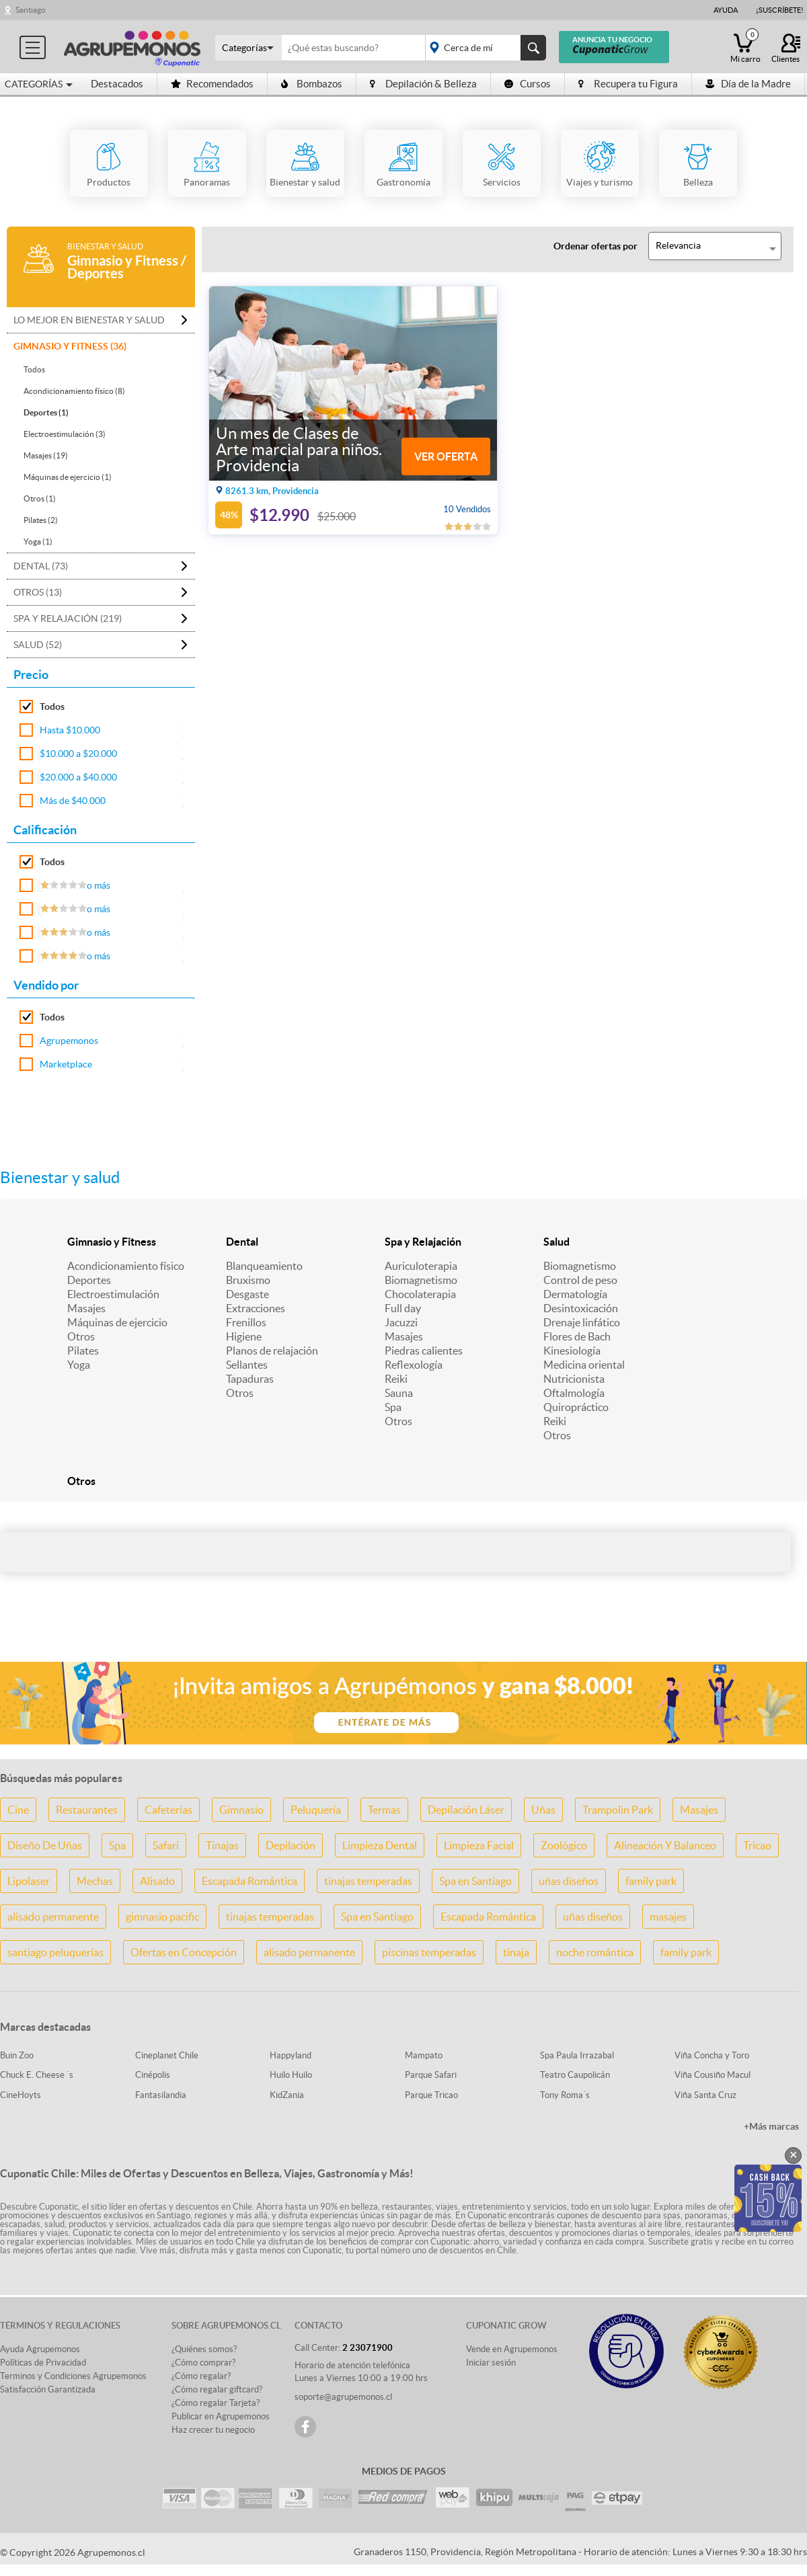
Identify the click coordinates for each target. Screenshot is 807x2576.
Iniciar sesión (491, 2363)
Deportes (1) (46, 412)
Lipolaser (28, 1881)
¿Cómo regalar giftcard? (216, 2389)
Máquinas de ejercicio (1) (68, 477)
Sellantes (247, 1365)
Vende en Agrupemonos (512, 2349)
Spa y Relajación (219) (67, 618)
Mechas (95, 1881)
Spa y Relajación (423, 1242)
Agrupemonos (69, 1040)
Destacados (117, 83)
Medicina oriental (584, 1365)
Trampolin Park (617, 1810)
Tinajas (222, 1845)
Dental (242, 1242)
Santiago (30, 9)
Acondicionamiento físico (125, 1266)
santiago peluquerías (55, 1952)
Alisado (157, 1881)
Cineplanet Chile (166, 2055)
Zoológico (564, 1845)
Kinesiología (572, 1350)
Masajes (86, 1308)
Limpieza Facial (479, 1845)
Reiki (396, 1379)
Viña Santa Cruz (705, 2095)
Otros (81, 1336)
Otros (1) (40, 498)
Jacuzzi (401, 1322)
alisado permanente (53, 1916)
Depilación (290, 1845)
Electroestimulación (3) (65, 434)
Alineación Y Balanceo (665, 1845)
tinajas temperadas (368, 1881)
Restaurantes (87, 1810)
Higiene (244, 1336)
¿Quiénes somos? (204, 2349)
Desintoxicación (580, 1308)
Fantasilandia (160, 2095)
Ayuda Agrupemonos (40, 2349)
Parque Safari (431, 2075)
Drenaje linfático (581, 1322)
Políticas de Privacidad (43, 2363)
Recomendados (212, 83)
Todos (34, 369)
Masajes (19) (46, 455)
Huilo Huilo (291, 2075)
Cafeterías (168, 1810)
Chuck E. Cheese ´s (36, 2075)
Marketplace (66, 1064)
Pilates (83, 1350)
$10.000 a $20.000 (78, 753)
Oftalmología (574, 1393)
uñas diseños (569, 1881)
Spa (393, 1407)
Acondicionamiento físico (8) (74, 391)
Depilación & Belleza (423, 83)
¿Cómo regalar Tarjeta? (215, 2403)
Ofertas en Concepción (183, 1952)
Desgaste (247, 1294)
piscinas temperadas (429, 1952)
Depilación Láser (466, 1810)
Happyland (290, 2055)
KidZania (287, 2095)
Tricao (757, 1845)
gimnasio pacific (162, 1916)
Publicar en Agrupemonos (220, 2416)
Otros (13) (37, 592)
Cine (18, 1810)
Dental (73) (40, 566)
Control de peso (580, 1280)
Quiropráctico (576, 1407)
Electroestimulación (113, 1294)
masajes (668, 1916)
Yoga (78, 1365)
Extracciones (255, 1308)
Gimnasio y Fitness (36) (69, 346)
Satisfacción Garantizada (47, 2389)
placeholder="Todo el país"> (483, 48)
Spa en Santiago (475, 1881)
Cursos (527, 83)
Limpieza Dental (379, 1845)
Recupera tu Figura (628, 83)
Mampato (424, 2055)
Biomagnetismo (421, 1280)
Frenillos (246, 1322)
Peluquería (316, 1810)
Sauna (399, 1393)
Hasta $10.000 (70, 730)
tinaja (516, 1952)
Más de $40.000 (73, 800)
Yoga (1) (38, 541)
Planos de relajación (272, 1350)
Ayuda (726, 10)
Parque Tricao (431, 2095)
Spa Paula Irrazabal (577, 2055)
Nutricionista (574, 1379)
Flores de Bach (577, 1336)
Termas (384, 1810)
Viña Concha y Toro (712, 2055)
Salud (556, 1242)
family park (651, 1881)
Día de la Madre (748, 83)
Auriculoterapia (421, 1266)
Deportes (89, 1280)
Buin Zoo (17, 2055)
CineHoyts (20, 2095)
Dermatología (575, 1294)
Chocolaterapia (420, 1294)
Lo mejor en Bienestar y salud (89, 320)
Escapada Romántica (249, 1881)
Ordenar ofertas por (595, 246)
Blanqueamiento (264, 1266)
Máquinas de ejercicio (117, 1322)
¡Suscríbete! (780, 10)
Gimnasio (241, 1810)
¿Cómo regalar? (201, 2376)
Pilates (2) (41, 520)
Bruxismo (248, 1280)
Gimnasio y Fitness (111, 1242)
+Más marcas (771, 2126)
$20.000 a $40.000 (78, 777)
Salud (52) (37, 644)
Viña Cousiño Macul (713, 2075)
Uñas (543, 1810)
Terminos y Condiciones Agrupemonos (73, 2376)
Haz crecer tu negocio (213, 2430)
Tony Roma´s (565, 2095)
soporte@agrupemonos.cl (343, 2397)
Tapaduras (250, 1379)
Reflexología (414, 1365)
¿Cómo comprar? (203, 2363)
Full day (403, 1308)
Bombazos (311, 83)
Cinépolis (152, 2075)
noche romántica (594, 1952)
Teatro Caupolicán (575, 2075)
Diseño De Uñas (44, 1845)
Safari (166, 1845)
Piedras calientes (424, 1350)
